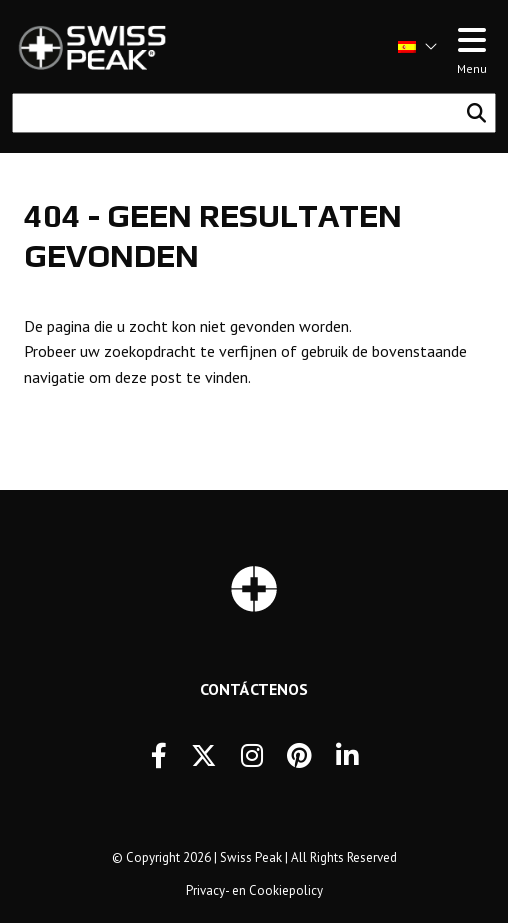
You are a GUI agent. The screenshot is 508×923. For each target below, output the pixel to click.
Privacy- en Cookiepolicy (254, 890)
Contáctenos (254, 689)
